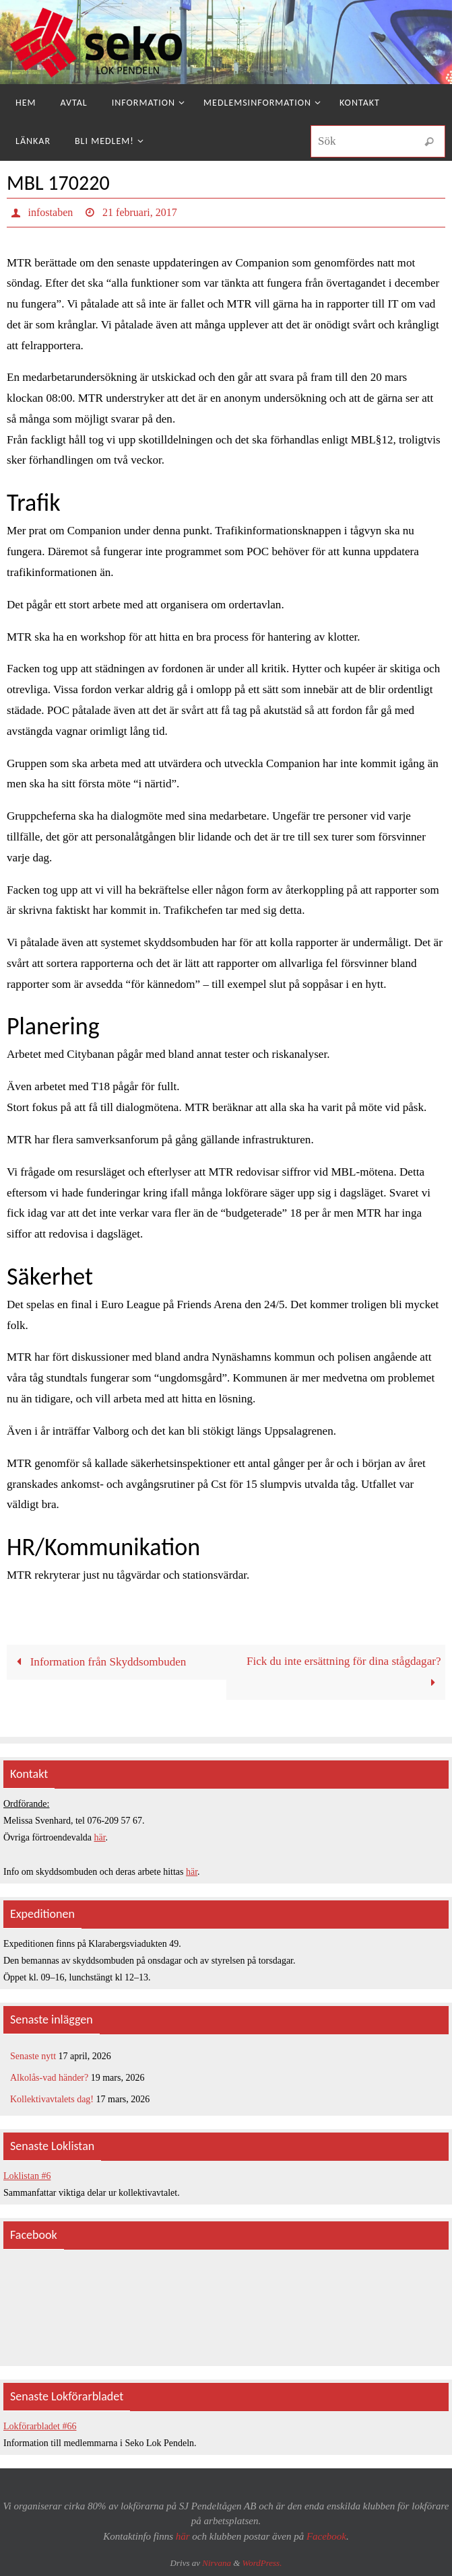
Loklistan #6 (27, 2176)
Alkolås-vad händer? (49, 2078)
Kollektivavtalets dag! (52, 2099)
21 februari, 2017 (139, 212)
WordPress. (262, 2563)
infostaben (50, 212)
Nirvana (216, 2563)
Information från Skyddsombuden (99, 1661)
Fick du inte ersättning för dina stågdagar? (344, 1672)
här (100, 1837)
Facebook (326, 2536)
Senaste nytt (33, 2056)
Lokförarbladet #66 (39, 2426)
